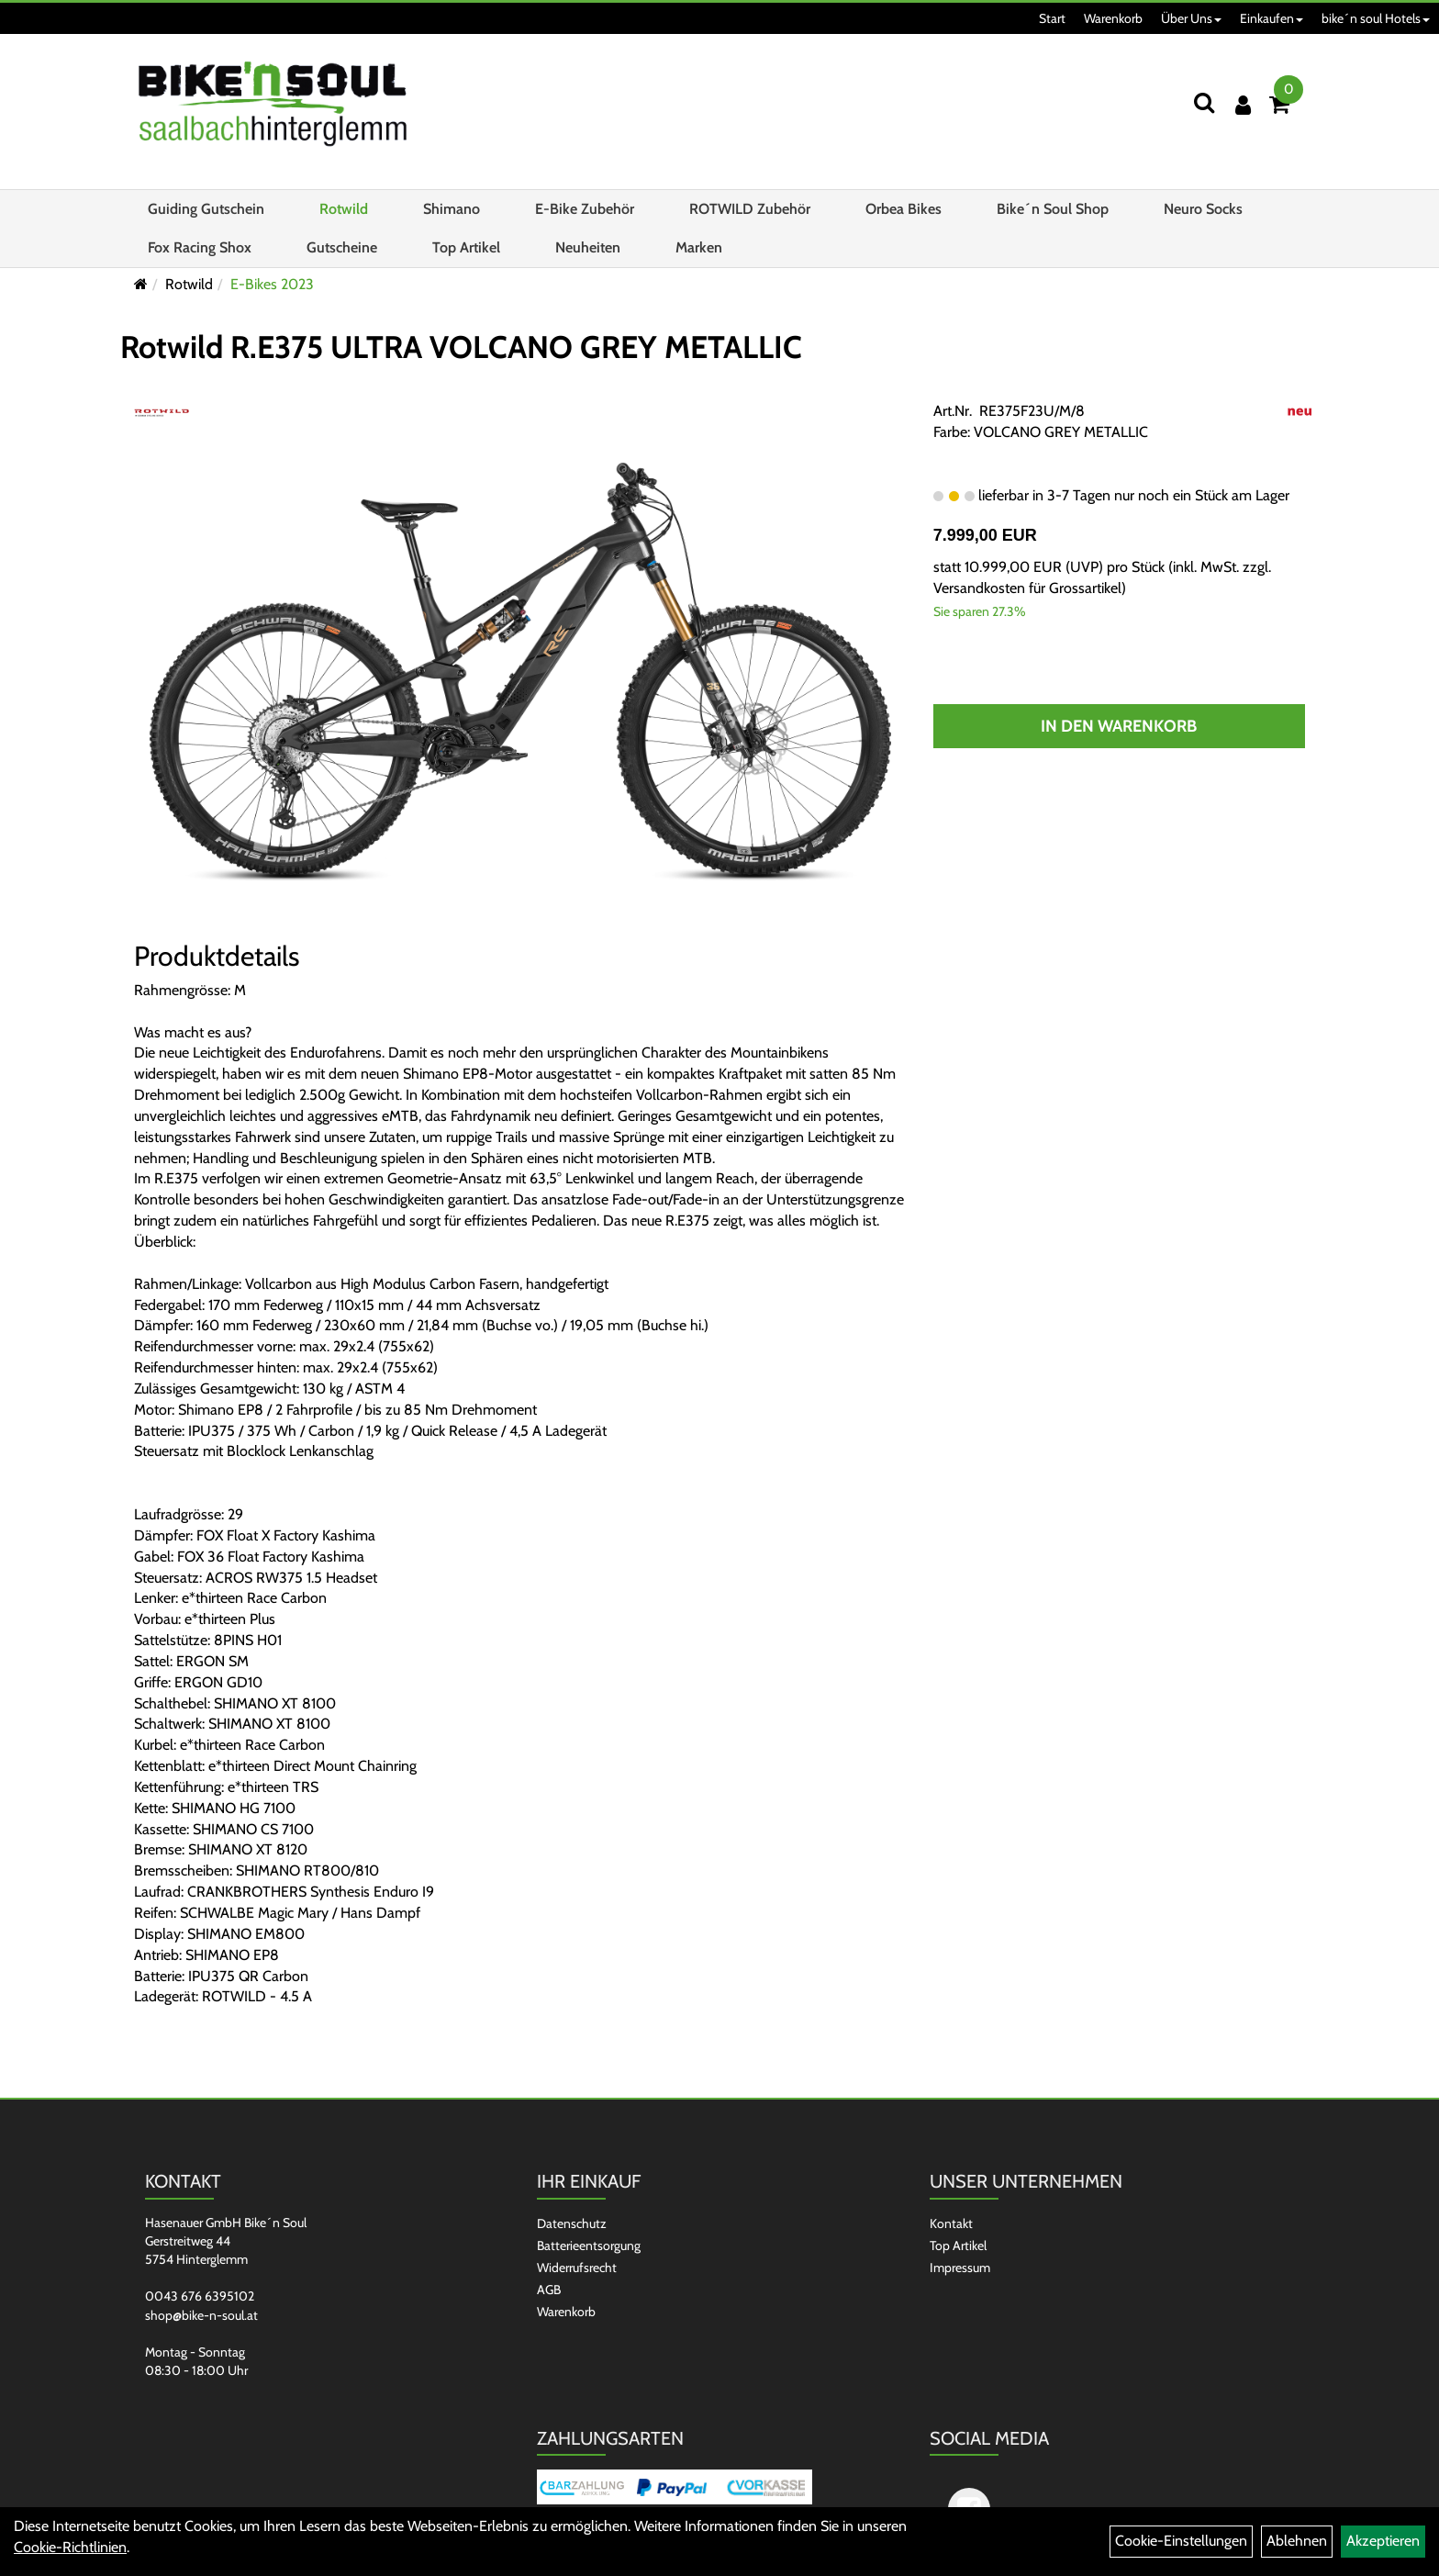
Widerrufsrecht (577, 2267)
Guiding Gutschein (206, 209)
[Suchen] (1204, 102)
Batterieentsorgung (589, 2245)
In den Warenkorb (1119, 726)
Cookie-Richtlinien (70, 2547)
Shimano (451, 209)
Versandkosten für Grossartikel (1027, 588)
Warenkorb (1113, 18)
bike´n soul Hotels (1376, 18)
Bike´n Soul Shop (1053, 209)
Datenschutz (572, 2223)
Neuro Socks (1203, 209)
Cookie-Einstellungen (1181, 2540)
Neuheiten (587, 247)
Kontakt (951, 2223)
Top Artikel (466, 247)
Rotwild (343, 209)
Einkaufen (1271, 18)
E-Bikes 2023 (272, 284)
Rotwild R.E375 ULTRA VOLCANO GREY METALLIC (461, 347)
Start (1052, 18)
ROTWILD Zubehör (749, 209)
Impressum (960, 2267)
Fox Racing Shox (199, 247)
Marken (698, 247)
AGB (549, 2289)
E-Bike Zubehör (584, 209)
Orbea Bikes (903, 209)
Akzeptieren (1383, 2540)
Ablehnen (1296, 2540)
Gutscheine (342, 247)
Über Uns (1191, 18)
